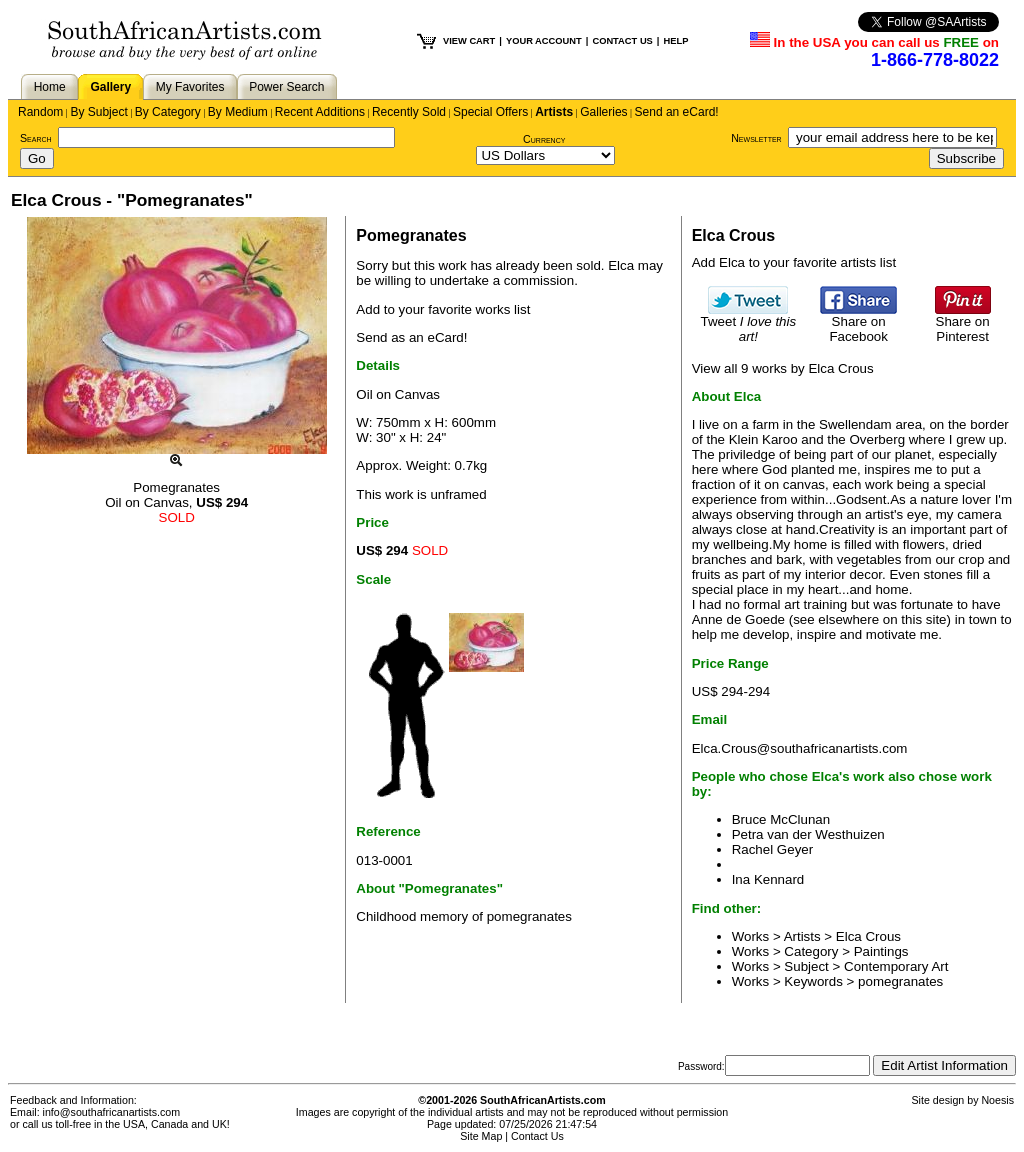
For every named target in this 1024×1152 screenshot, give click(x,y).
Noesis (997, 1100)
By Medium (238, 112)
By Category (168, 112)
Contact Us (537, 1136)
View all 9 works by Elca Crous (783, 368)
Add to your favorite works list (443, 309)
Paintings (881, 951)
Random (40, 112)
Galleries (603, 112)
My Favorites (190, 87)
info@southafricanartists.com (112, 1112)
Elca (621, 265)
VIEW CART (469, 41)
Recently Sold (409, 112)
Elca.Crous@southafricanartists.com (800, 748)
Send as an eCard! (411, 337)
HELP (675, 41)
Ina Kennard (768, 879)
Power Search (286, 87)
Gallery (110, 87)
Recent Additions (320, 112)
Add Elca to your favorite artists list (794, 262)
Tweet (749, 323)
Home (50, 87)
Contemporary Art (896, 966)
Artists (554, 112)
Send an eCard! (677, 112)
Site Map (481, 1136)
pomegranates (900, 981)
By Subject (98, 112)
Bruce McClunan (781, 819)
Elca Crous (868, 936)
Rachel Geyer (773, 849)
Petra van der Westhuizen (808, 834)
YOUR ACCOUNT (544, 41)
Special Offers (490, 112)
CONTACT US (622, 41)
